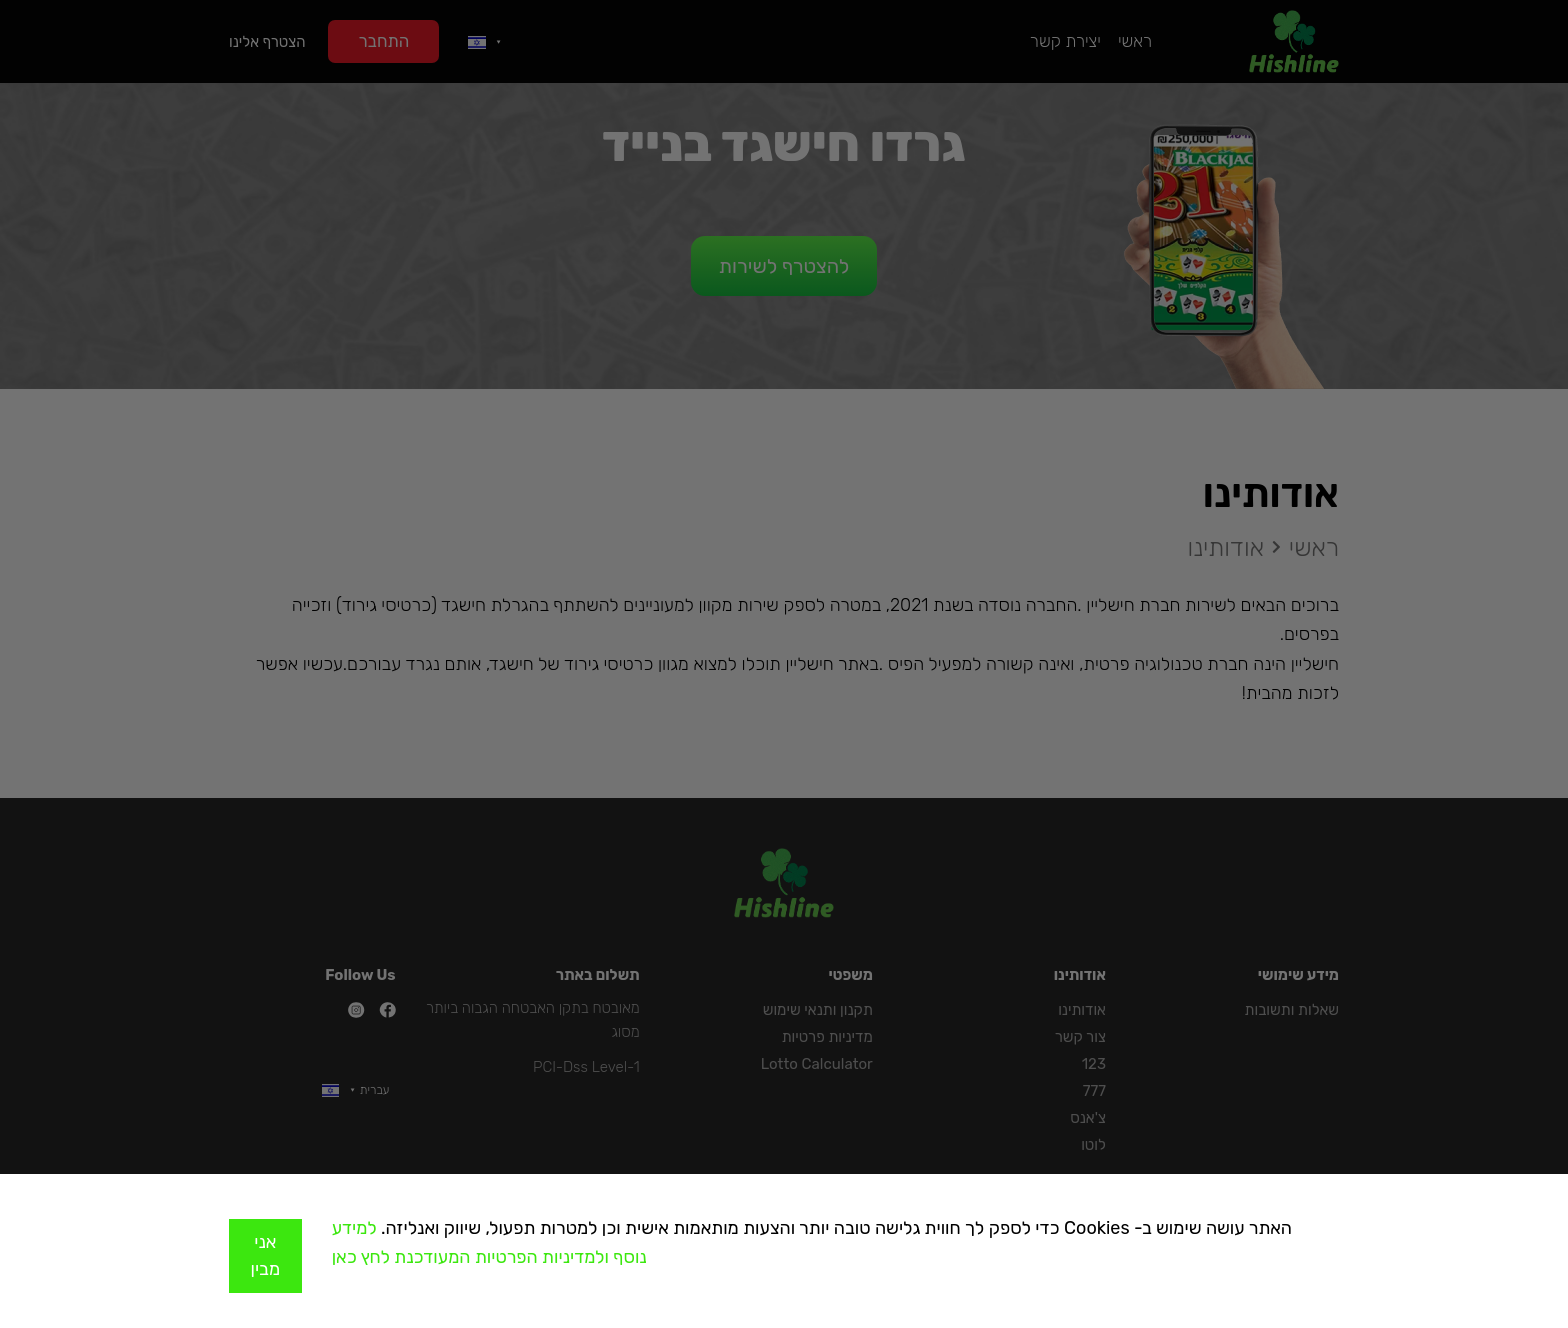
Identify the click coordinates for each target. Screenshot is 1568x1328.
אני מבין (266, 1255)
